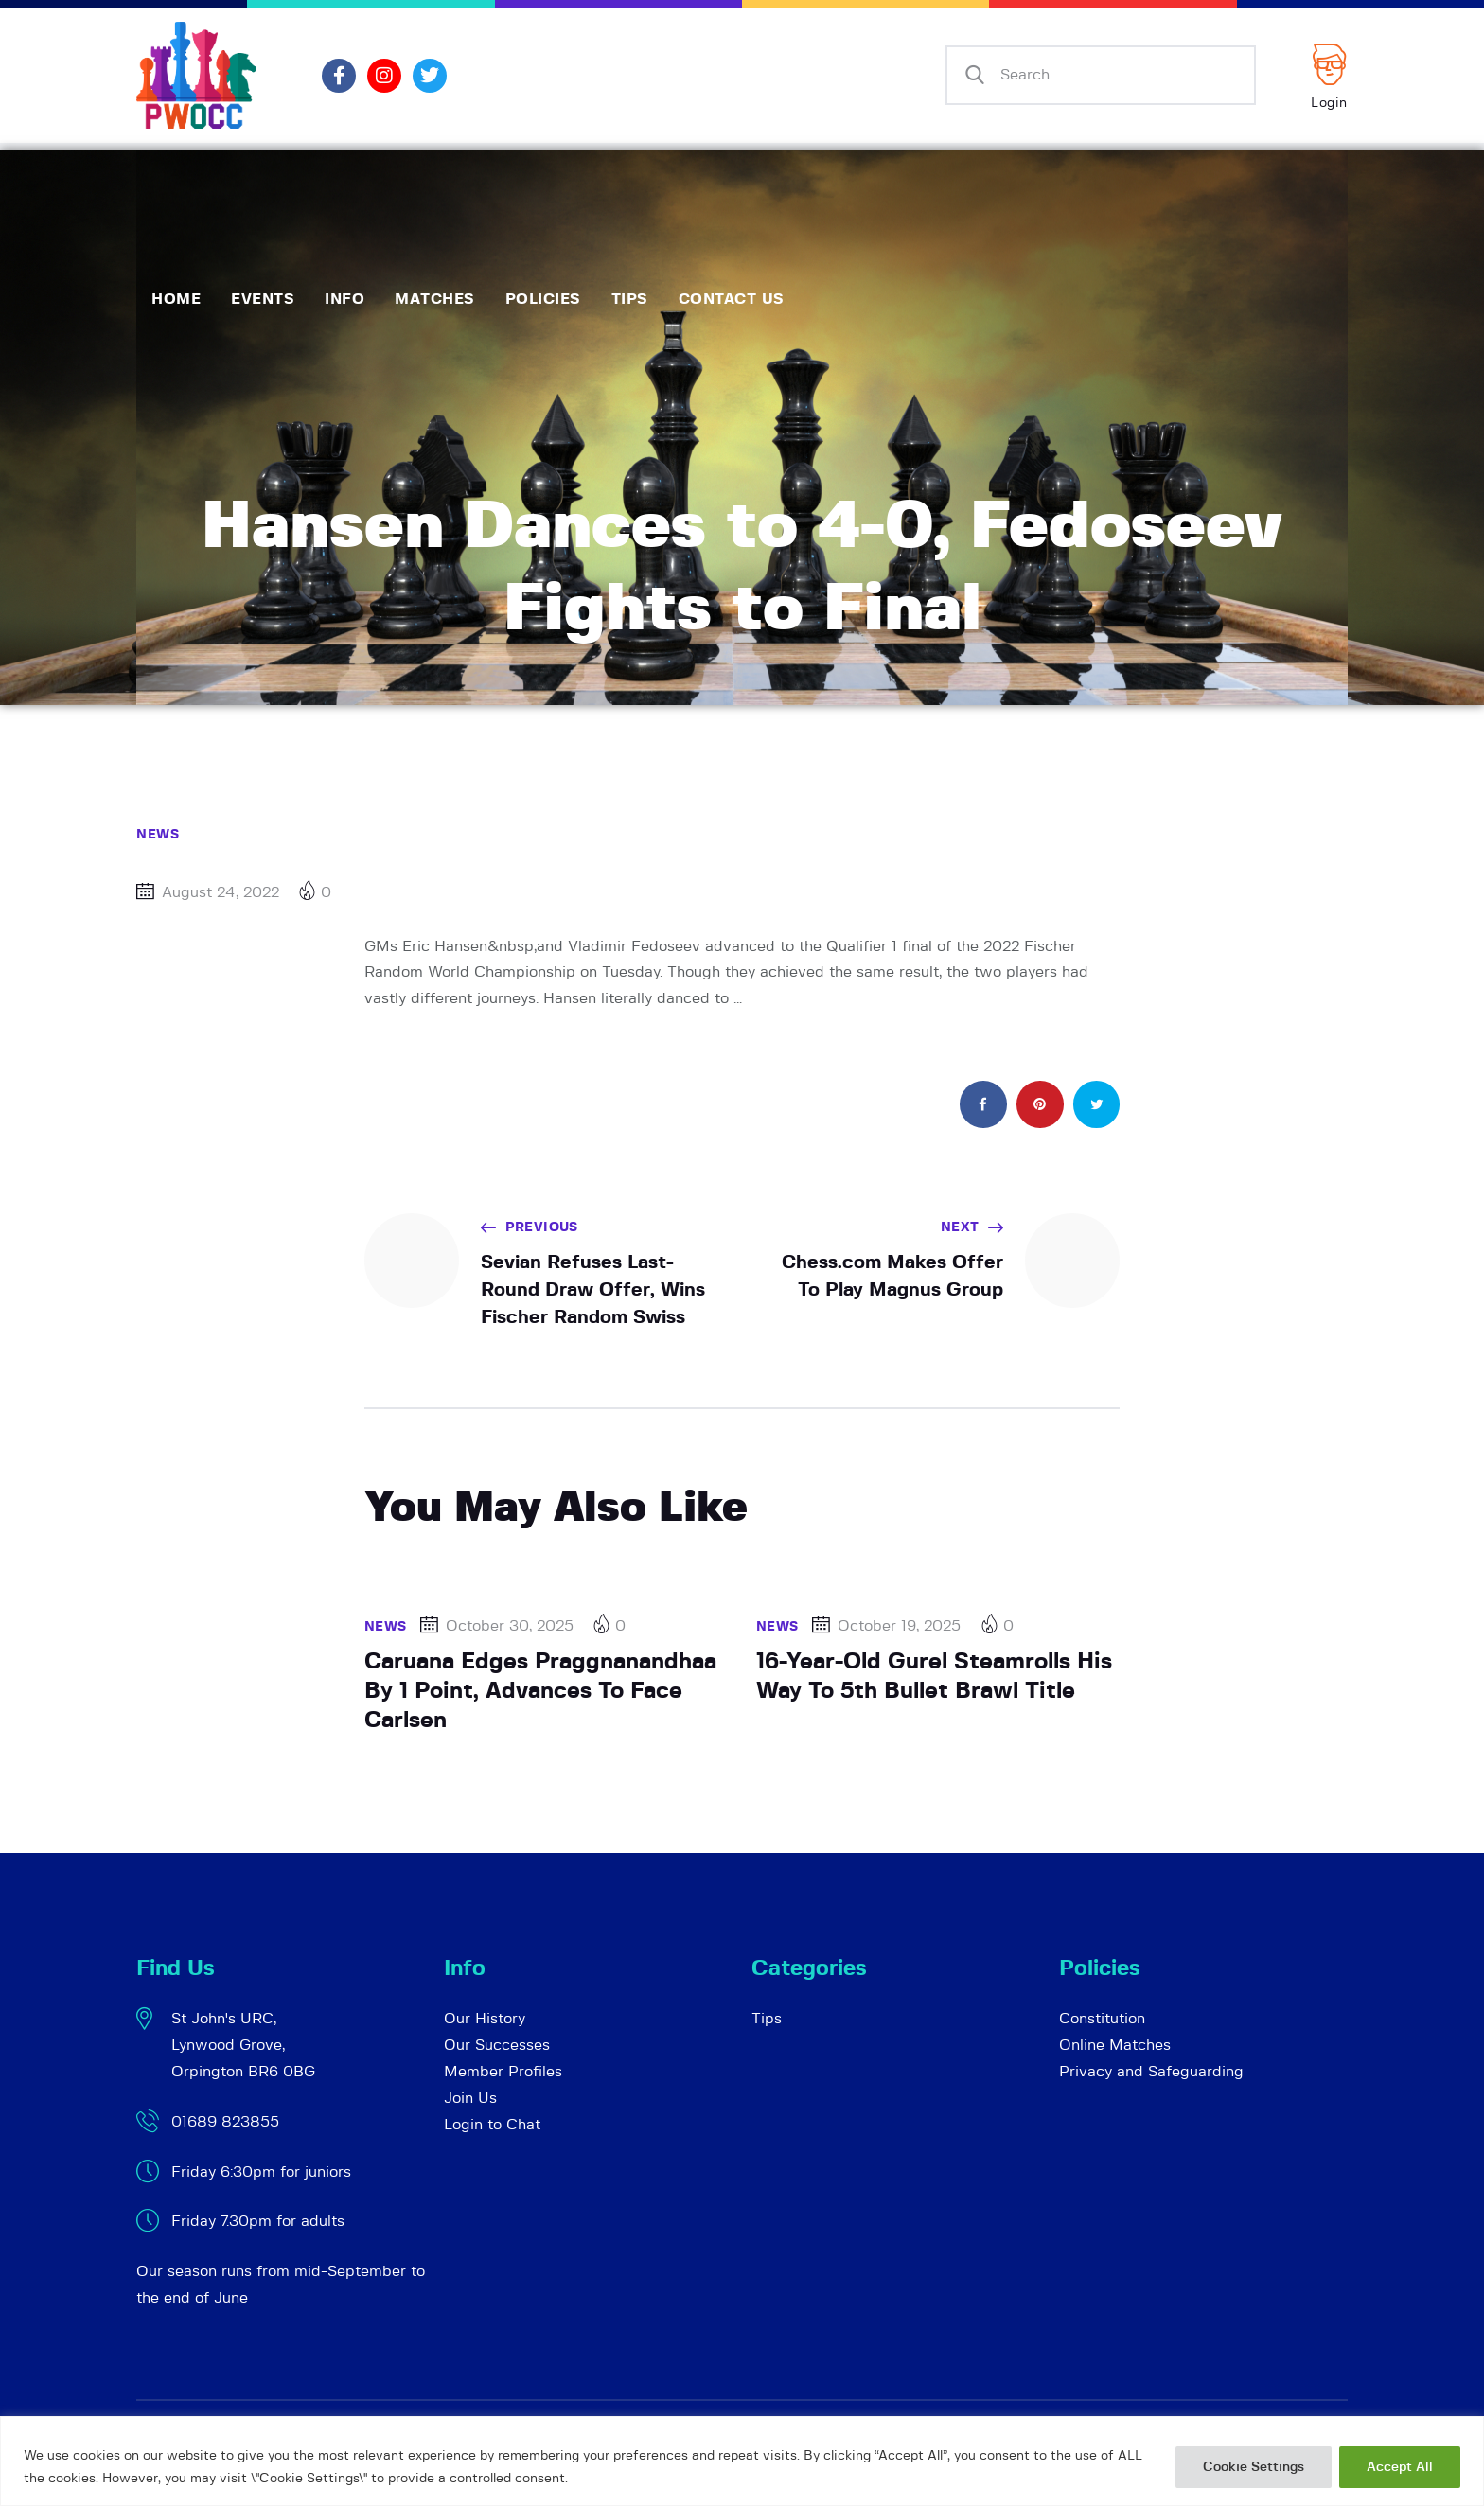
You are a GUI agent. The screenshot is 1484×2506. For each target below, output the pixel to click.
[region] (742, 2461)
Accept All (1400, 2467)
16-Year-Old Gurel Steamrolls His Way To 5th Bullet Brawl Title (934, 1676)
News (157, 834)
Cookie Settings (1253, 2467)
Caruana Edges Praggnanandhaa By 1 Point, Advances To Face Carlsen (540, 1690)
